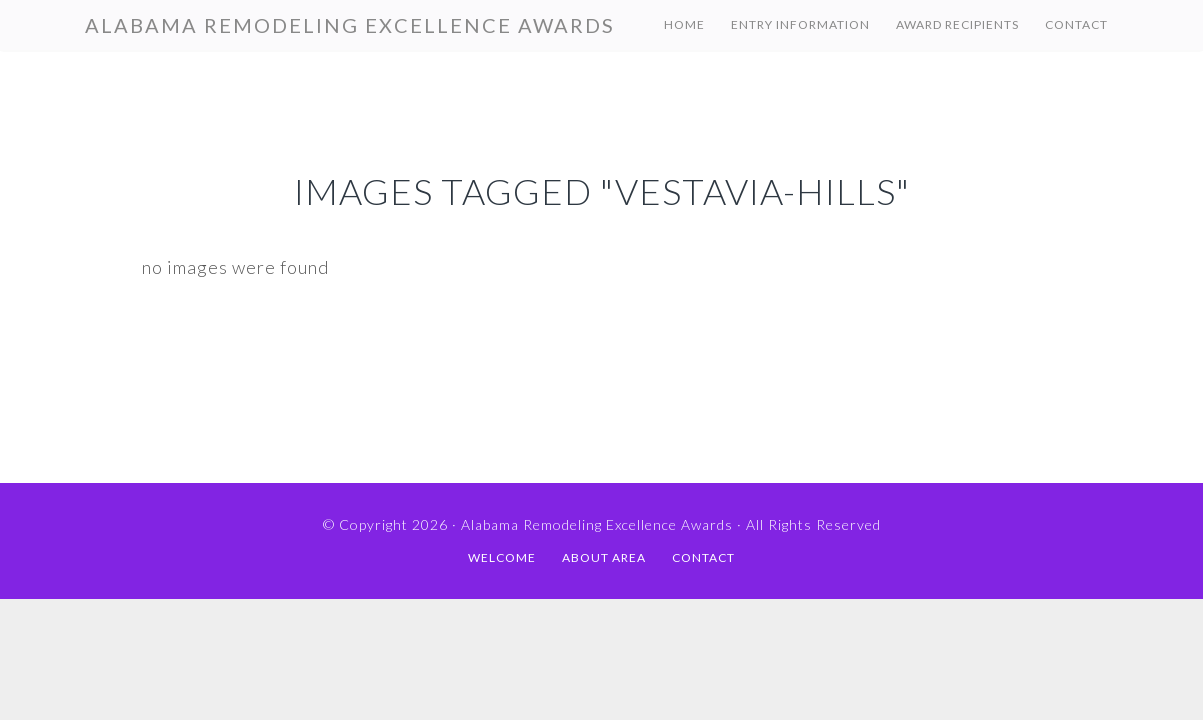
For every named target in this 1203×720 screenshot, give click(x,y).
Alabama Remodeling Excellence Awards (350, 25)
